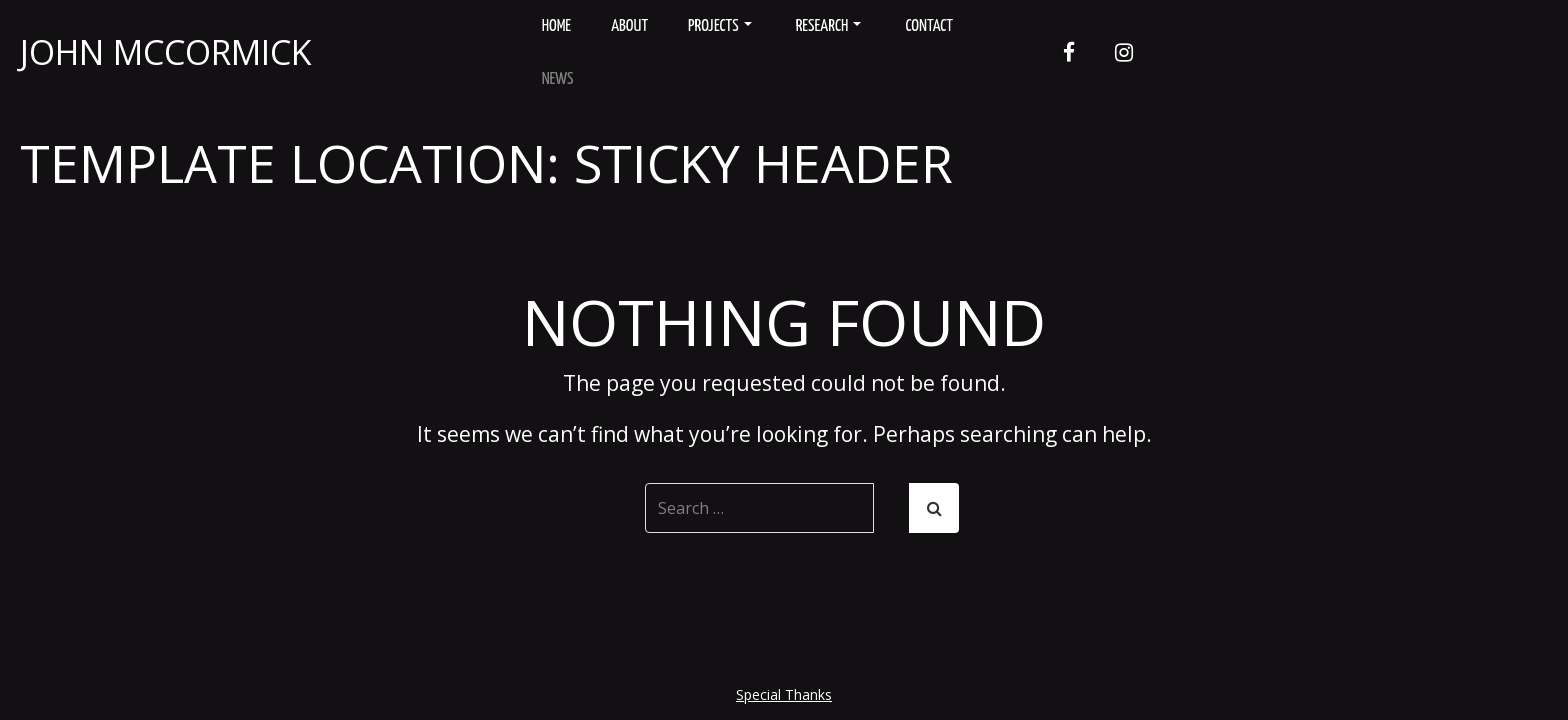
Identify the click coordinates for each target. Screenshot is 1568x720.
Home (556, 26)
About (629, 26)
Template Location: (486, 162)
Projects (720, 26)
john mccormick (166, 52)
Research (829, 26)
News (558, 79)
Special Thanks (784, 694)
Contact (929, 26)
